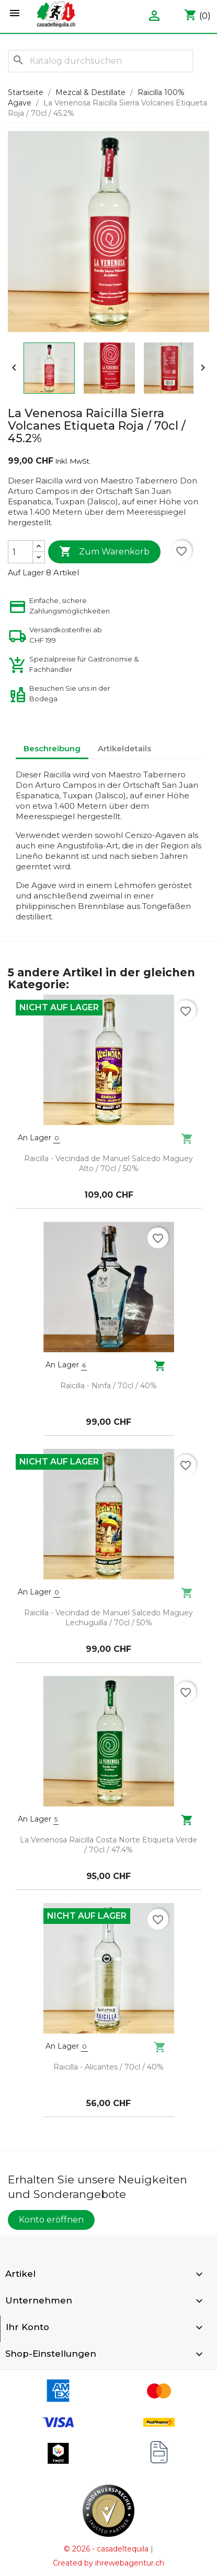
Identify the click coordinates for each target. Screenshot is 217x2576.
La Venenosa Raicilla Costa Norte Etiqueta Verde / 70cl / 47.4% (108, 1845)
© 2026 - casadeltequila (106, 2549)
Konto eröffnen (51, 2220)
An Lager (34, 1137)
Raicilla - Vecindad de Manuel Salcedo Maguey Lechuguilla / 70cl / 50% (108, 1618)
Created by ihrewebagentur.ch (108, 2563)
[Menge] (20, 551)
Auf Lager (26, 572)
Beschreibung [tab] (52, 748)
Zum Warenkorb (104, 552)
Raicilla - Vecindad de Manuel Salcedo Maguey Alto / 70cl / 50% (108, 1164)
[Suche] (100, 61)
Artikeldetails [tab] (124, 748)
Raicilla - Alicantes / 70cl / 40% (108, 2067)
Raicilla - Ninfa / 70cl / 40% (108, 1385)
